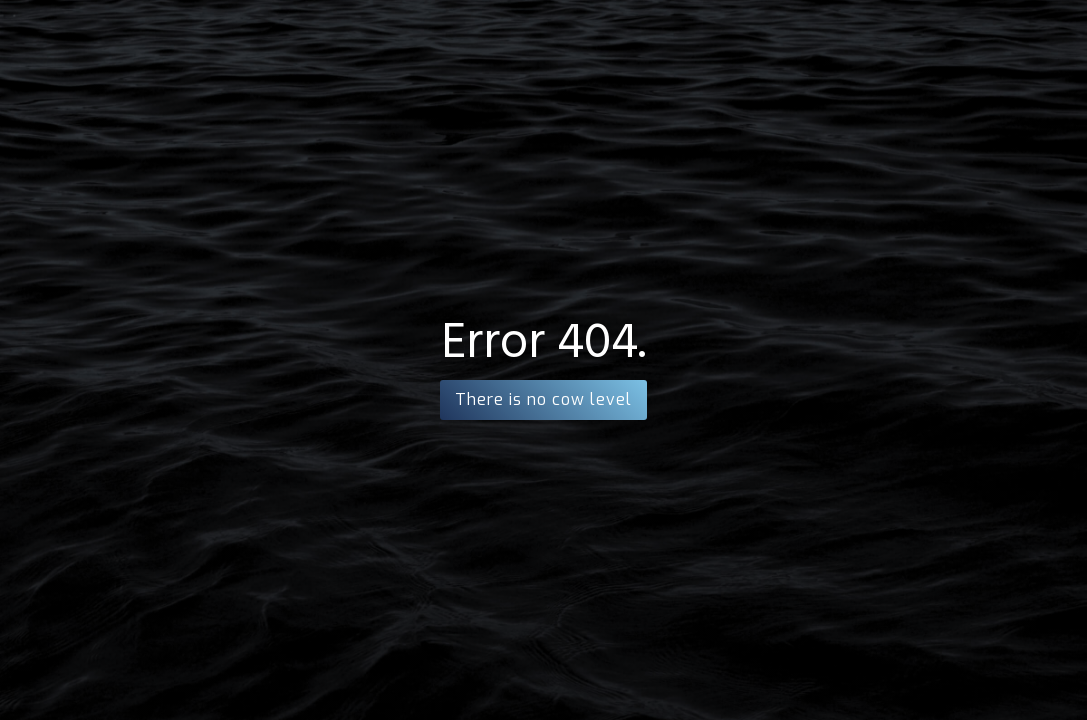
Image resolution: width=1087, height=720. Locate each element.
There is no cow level (543, 399)
